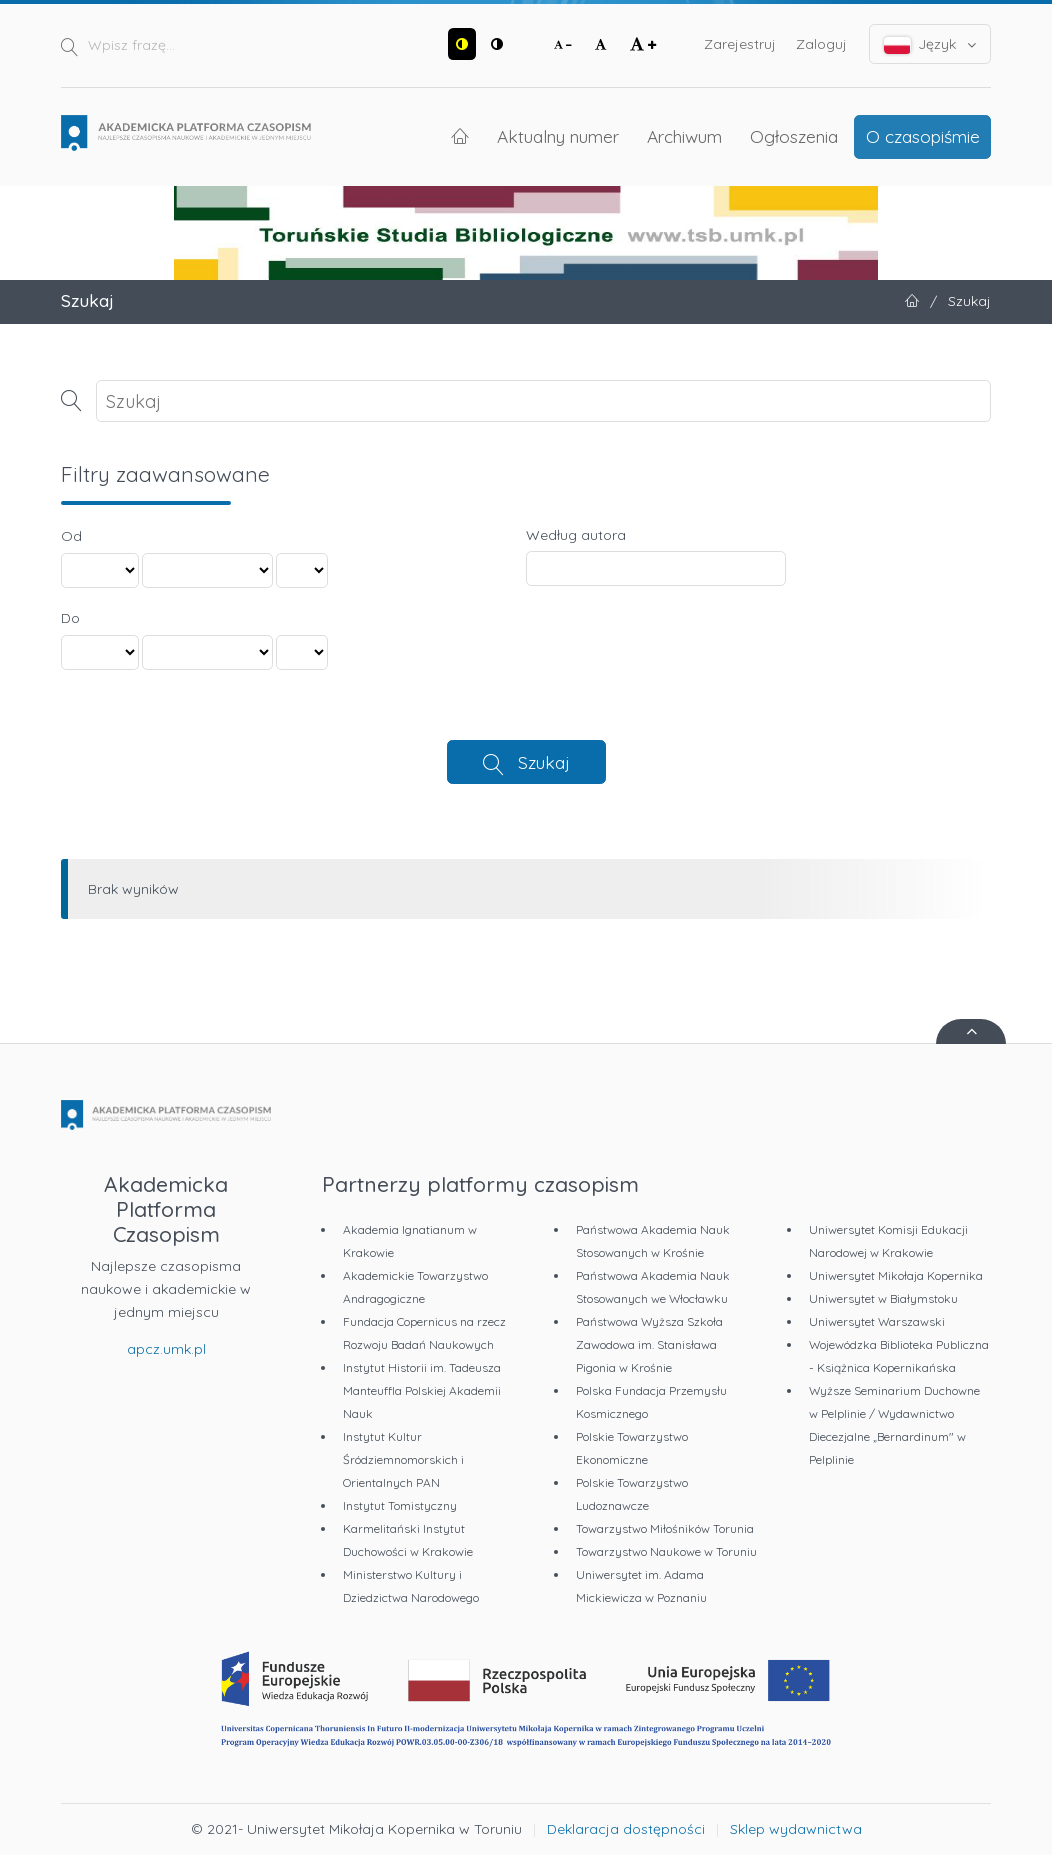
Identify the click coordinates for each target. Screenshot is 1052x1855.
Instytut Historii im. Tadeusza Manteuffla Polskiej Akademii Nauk (422, 1390)
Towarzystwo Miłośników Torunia (665, 1528)
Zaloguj (821, 44)
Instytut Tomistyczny (400, 1505)
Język (930, 44)
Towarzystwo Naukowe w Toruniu (666, 1551)
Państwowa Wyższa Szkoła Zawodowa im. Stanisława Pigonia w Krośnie (649, 1344)
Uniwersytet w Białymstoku (883, 1298)
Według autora (576, 535)
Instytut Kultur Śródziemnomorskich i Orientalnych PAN (403, 1459)
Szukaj (544, 762)
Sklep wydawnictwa (796, 1829)
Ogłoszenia (794, 136)
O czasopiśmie (923, 136)
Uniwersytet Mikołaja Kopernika (896, 1275)
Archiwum (684, 136)
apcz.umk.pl (166, 1349)
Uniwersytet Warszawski (877, 1321)
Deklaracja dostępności (626, 1829)
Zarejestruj (740, 44)
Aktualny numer (558, 136)
